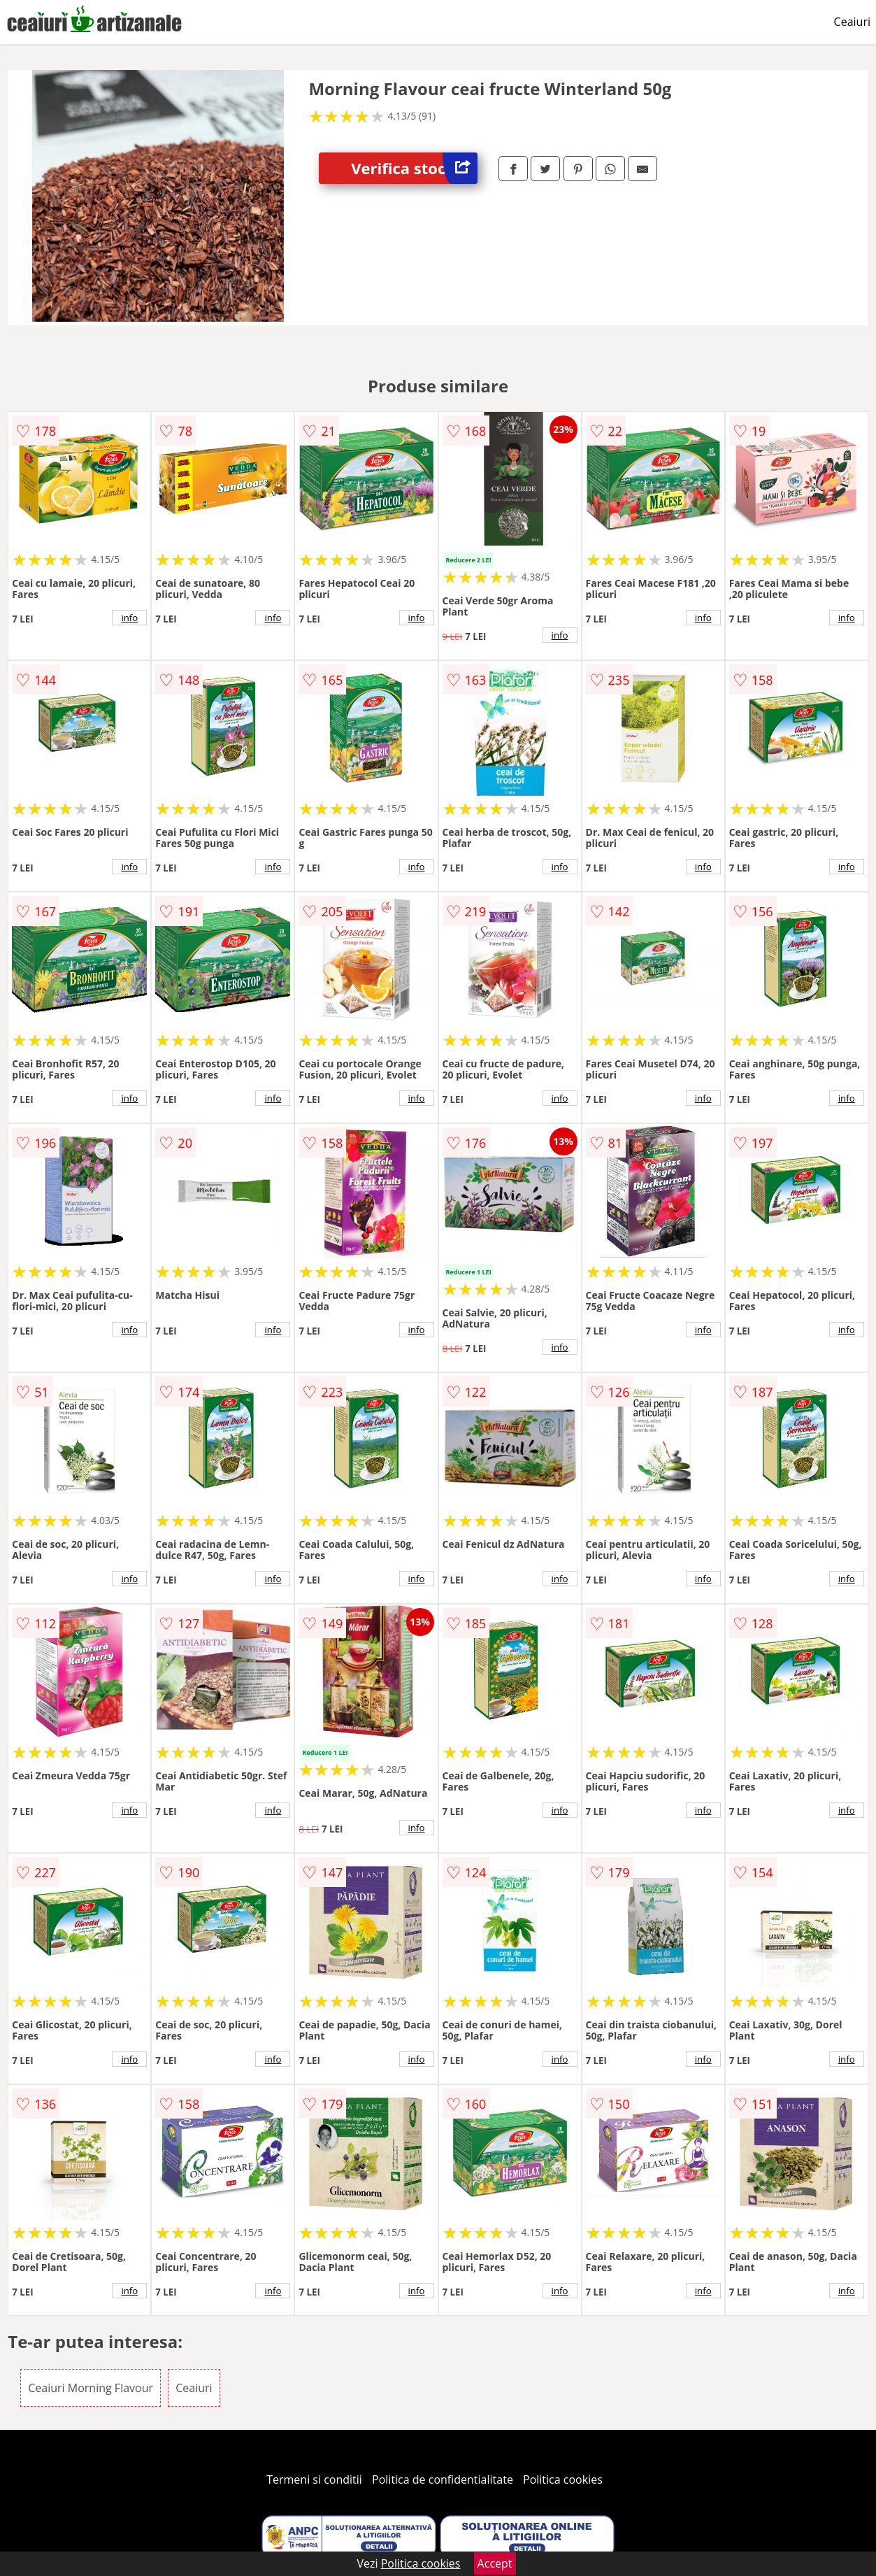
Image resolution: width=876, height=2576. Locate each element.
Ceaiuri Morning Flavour (90, 2388)
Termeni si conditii (314, 2479)
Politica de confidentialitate (442, 2479)
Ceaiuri (852, 21)
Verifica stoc (414, 168)
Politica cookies (563, 2479)
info (129, 617)
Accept (495, 2563)
